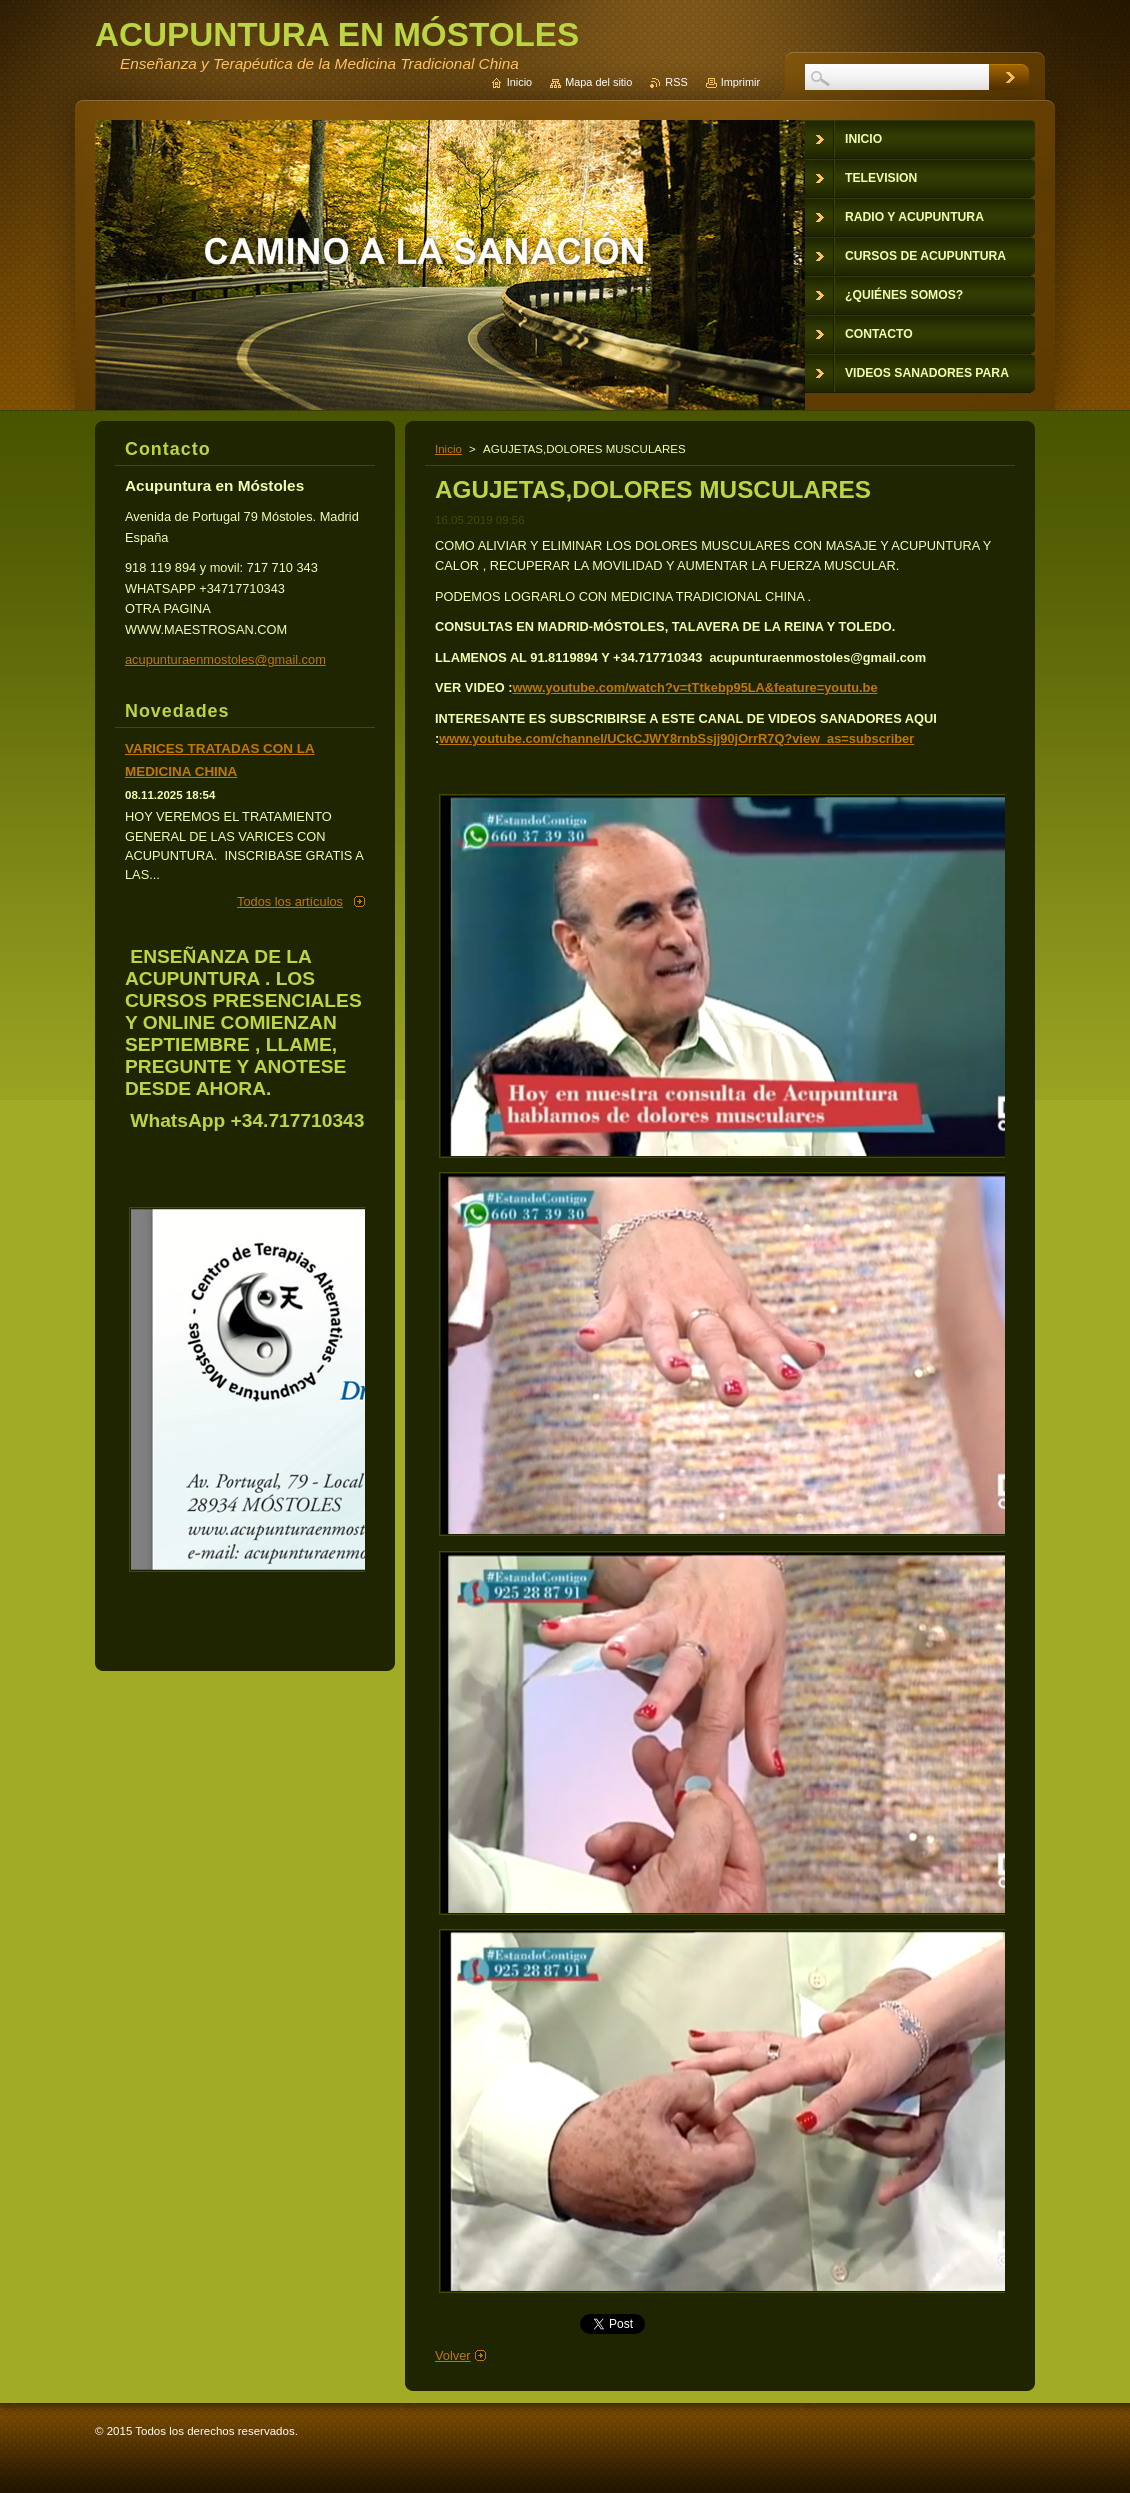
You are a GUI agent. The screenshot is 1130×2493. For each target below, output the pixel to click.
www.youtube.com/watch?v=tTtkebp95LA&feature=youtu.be (695, 687)
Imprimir (740, 82)
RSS (676, 82)
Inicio (448, 449)
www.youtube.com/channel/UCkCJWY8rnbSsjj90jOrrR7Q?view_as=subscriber (676, 738)
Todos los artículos (290, 901)
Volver (453, 2355)
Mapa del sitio (598, 82)
